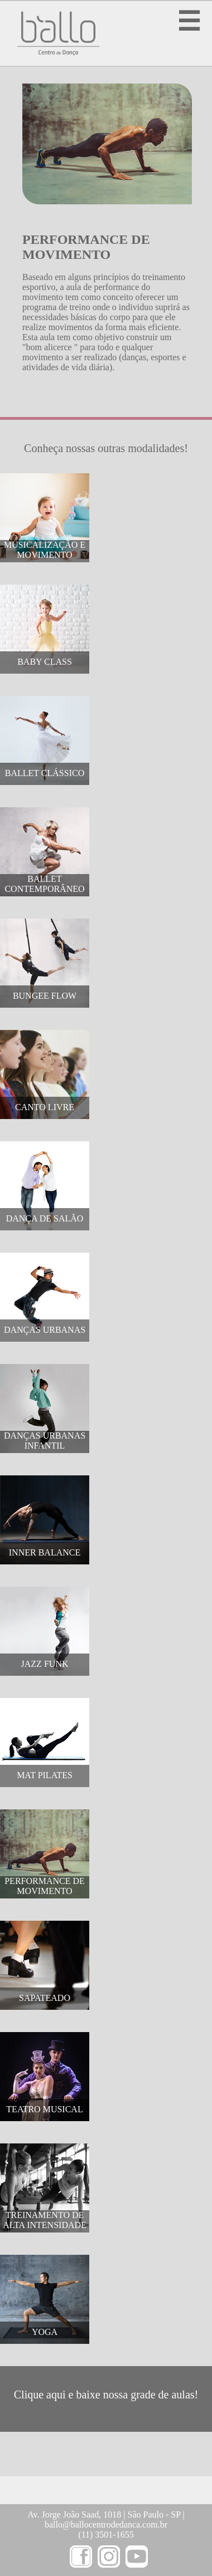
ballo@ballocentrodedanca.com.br (106, 2524)
